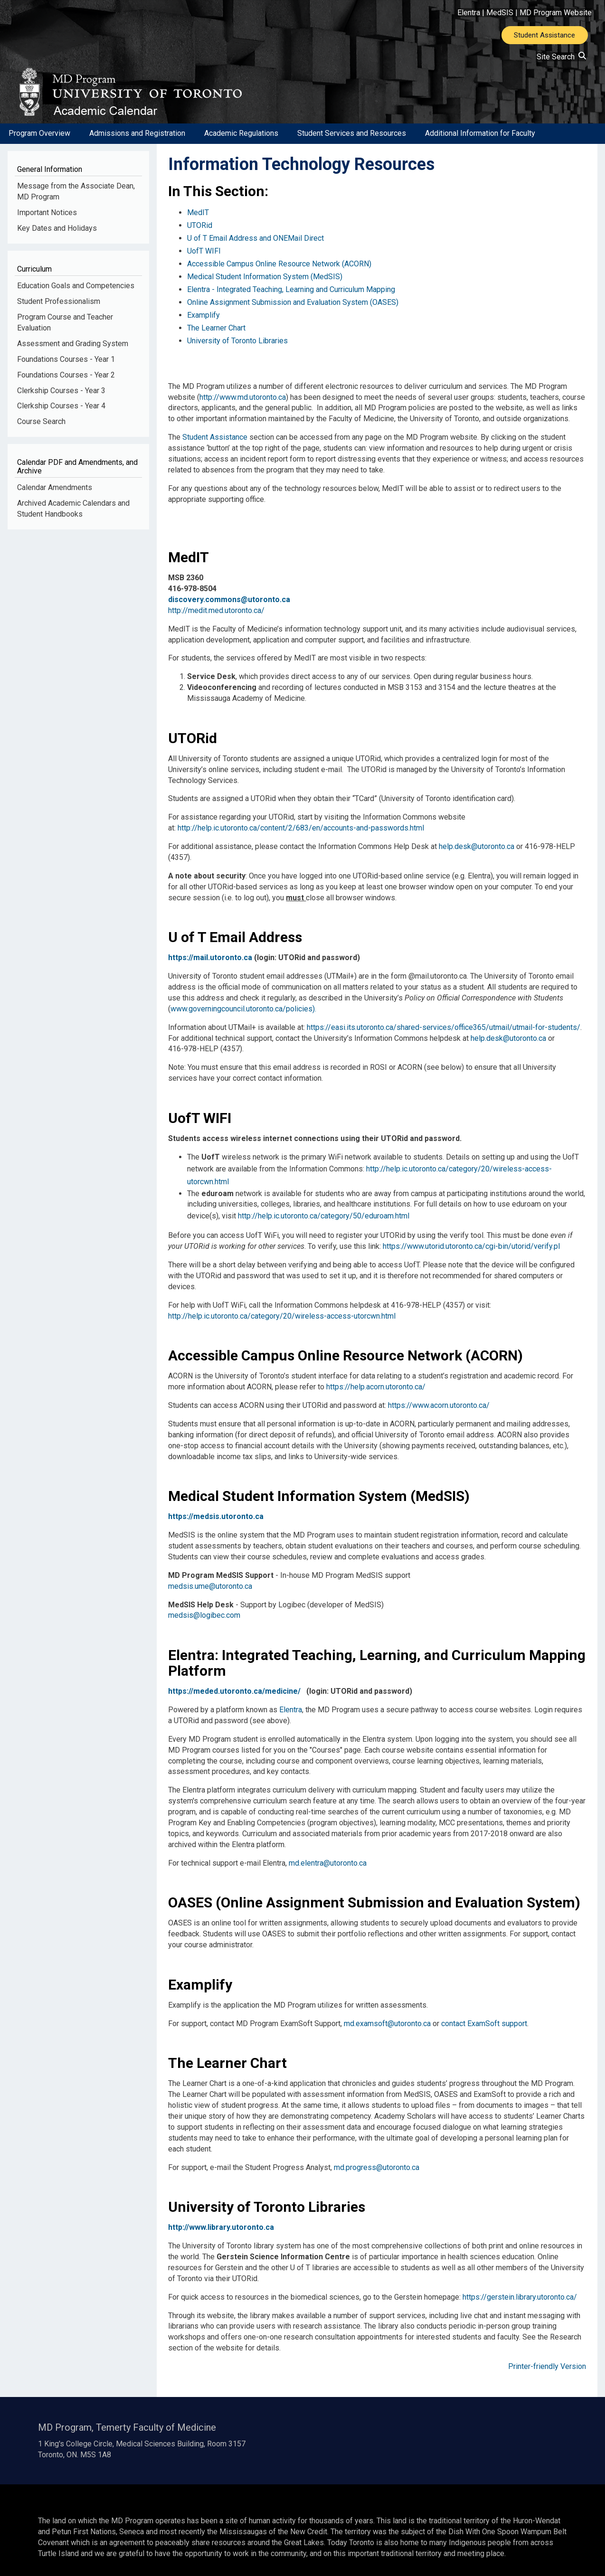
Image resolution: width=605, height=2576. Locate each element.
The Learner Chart (216, 322)
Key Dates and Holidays (57, 240)
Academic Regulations (241, 145)
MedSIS (499, 12)
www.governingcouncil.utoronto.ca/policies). (243, 999)
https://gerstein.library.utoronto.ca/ (520, 2282)
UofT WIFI (204, 256)
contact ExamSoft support (484, 2008)
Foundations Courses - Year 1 (66, 371)
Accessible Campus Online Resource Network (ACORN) (279, 267)
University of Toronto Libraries (237, 333)
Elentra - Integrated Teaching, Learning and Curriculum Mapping (291, 289)
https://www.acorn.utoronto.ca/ (439, 1390)
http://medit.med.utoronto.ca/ (216, 601)
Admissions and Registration (137, 145)
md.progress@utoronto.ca (376, 2152)
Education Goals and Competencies (75, 298)
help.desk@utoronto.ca (476, 837)
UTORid (199, 235)
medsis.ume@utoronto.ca (210, 1571)
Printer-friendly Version (547, 2351)
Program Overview (39, 145)
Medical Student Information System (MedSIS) (264, 278)
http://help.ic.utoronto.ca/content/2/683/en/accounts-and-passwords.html (301, 819)
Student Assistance (543, 35)
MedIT (198, 224)
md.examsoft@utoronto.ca (387, 2008)
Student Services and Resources (351, 145)
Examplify (203, 311)
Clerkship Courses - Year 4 (61, 418)
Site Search (561, 57)
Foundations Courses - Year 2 (66, 387)
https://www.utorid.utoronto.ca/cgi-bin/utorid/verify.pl (471, 1231)
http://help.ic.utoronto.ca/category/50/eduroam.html (323, 1202)
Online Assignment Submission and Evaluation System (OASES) (292, 300)
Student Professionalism (58, 314)
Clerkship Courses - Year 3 (61, 402)
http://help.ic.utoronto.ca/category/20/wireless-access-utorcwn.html (282, 1301)
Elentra (468, 12)
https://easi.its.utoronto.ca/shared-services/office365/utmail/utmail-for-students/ (443, 1018)
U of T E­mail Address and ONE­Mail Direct (255, 246)
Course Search (41, 434)
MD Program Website (556, 12)
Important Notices (47, 225)
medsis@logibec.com (204, 1600)
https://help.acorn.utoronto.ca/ (375, 1372)
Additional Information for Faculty (480, 145)
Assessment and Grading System (72, 355)
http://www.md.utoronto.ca (242, 388)
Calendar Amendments (54, 500)
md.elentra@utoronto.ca (328, 1848)
